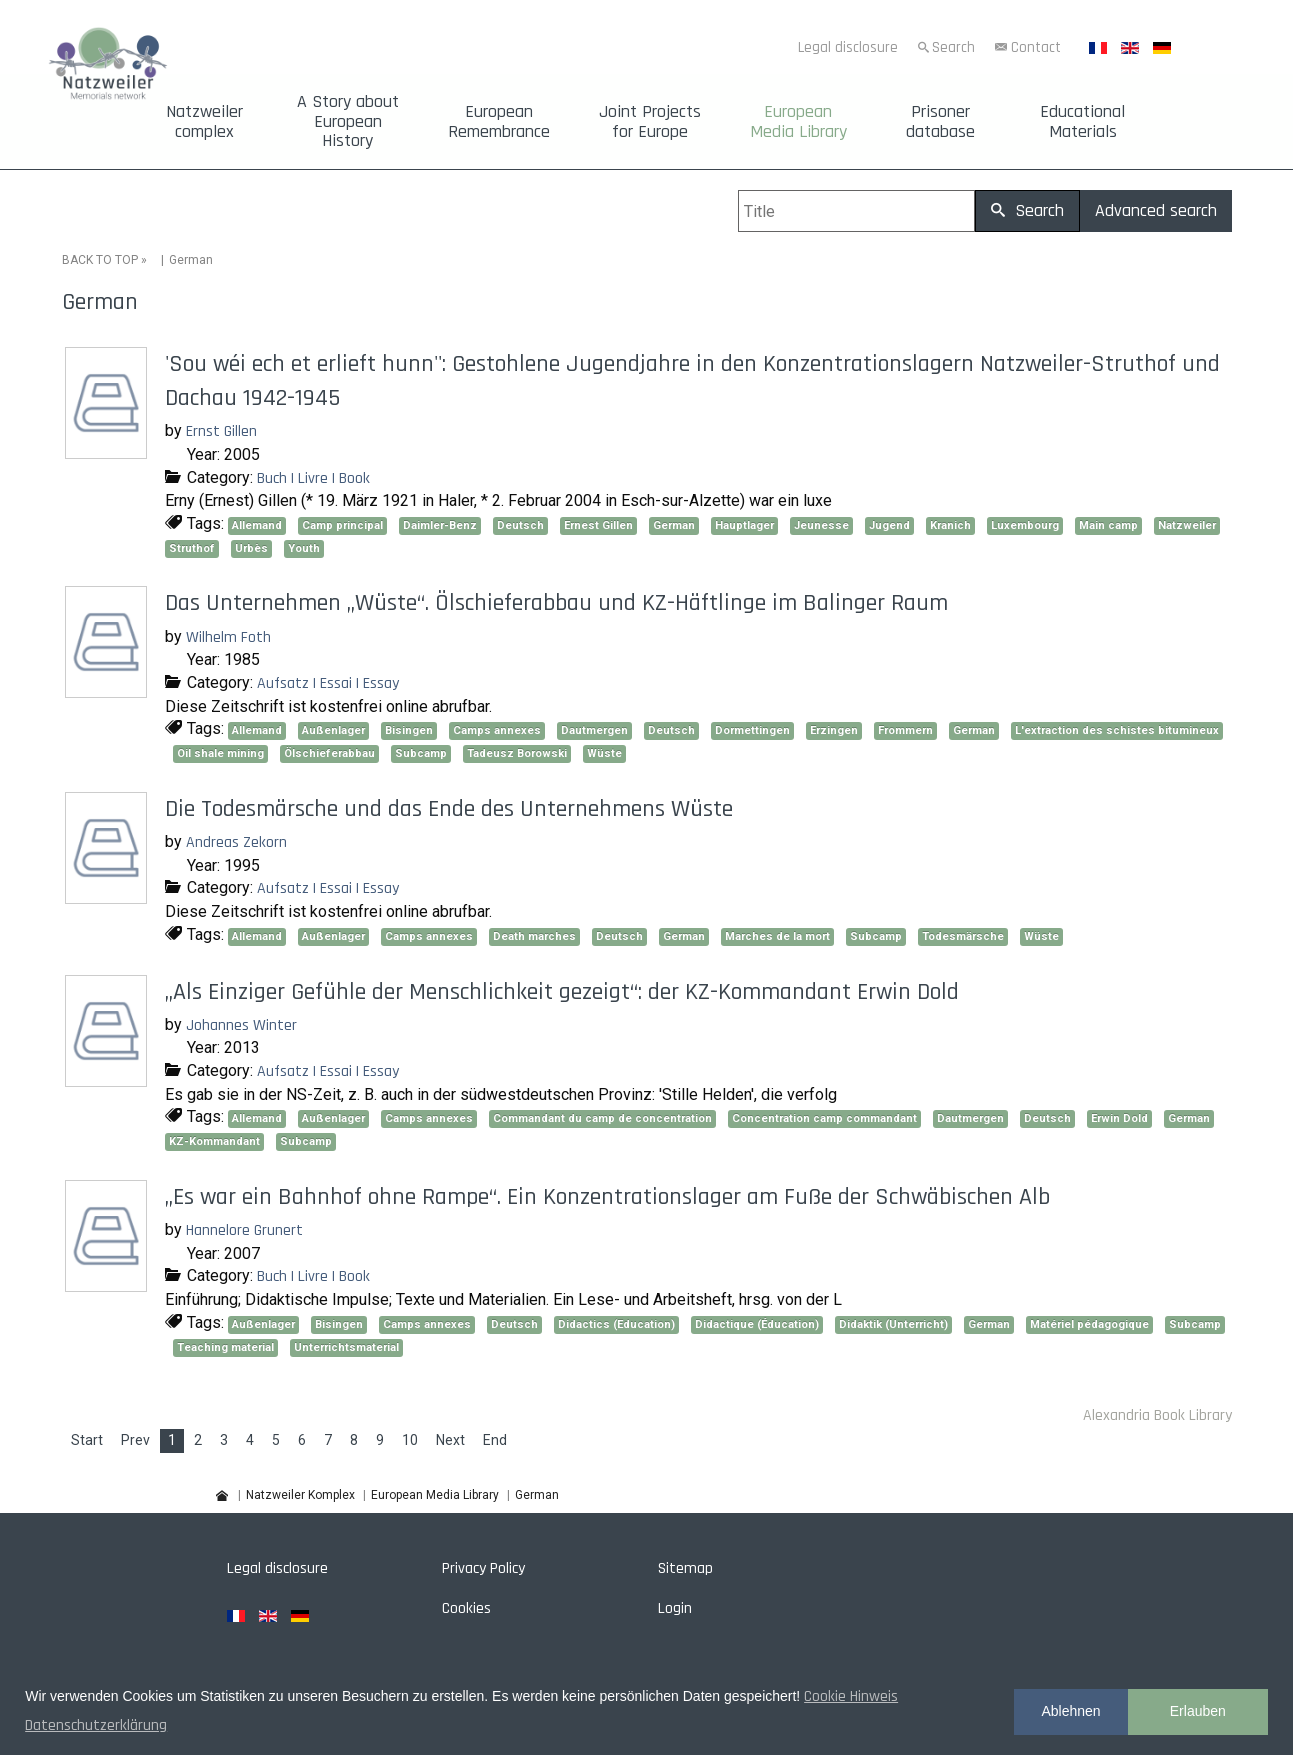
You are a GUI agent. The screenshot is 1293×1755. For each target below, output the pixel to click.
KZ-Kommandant (214, 1141)
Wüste (604, 753)
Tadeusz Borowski (517, 753)
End (495, 1440)
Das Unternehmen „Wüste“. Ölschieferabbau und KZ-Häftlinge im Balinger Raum (556, 603)
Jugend (889, 525)
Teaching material (225, 1347)
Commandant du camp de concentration (602, 1118)
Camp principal (342, 525)
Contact (1036, 47)
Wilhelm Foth (228, 637)
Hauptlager (744, 525)
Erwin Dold (1119, 1118)
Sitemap (685, 1568)
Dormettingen (752, 730)
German (674, 525)
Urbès (251, 548)
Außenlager (333, 730)
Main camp (1108, 525)
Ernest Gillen (598, 525)
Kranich (950, 525)
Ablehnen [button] (1070, 1711)
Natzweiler (1187, 525)
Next (450, 1440)
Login (675, 1608)
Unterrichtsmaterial (346, 1347)
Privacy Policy (483, 1568)
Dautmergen (594, 730)
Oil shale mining (220, 753)
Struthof (192, 548)
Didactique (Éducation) (757, 1324)
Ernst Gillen (221, 431)
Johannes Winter (241, 1025)
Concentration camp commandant (824, 1118)
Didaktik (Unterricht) (893, 1324)
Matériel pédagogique (1089, 1324)
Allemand (257, 525)
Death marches (534, 936)
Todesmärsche (963, 936)
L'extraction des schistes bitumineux (1117, 730)
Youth (304, 548)
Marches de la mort (777, 936)
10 (410, 1440)
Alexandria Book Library (1157, 1415)
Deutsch (520, 525)
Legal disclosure (848, 47)
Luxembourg (1025, 525)
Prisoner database (940, 122)
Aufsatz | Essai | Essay (328, 683)
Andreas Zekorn (236, 842)
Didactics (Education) (616, 1324)
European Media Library (798, 122)
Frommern (905, 730)
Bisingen (409, 730)
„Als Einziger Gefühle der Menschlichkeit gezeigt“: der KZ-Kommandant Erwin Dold (562, 992)
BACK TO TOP (100, 260)
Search (953, 47)
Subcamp (421, 753)
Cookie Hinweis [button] (851, 1696)
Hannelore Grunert (244, 1230)
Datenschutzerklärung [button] (96, 1725)
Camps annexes (497, 730)
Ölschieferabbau (329, 753)
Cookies (466, 1608)
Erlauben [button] (1198, 1711)
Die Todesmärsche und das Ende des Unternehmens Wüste (449, 809)
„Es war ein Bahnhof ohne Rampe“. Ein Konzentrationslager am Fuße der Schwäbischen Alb (607, 1197)
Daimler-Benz (440, 525)
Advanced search (1156, 210)
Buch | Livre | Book (313, 478)
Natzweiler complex (204, 122)
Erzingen (834, 730)
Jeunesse (821, 525)
